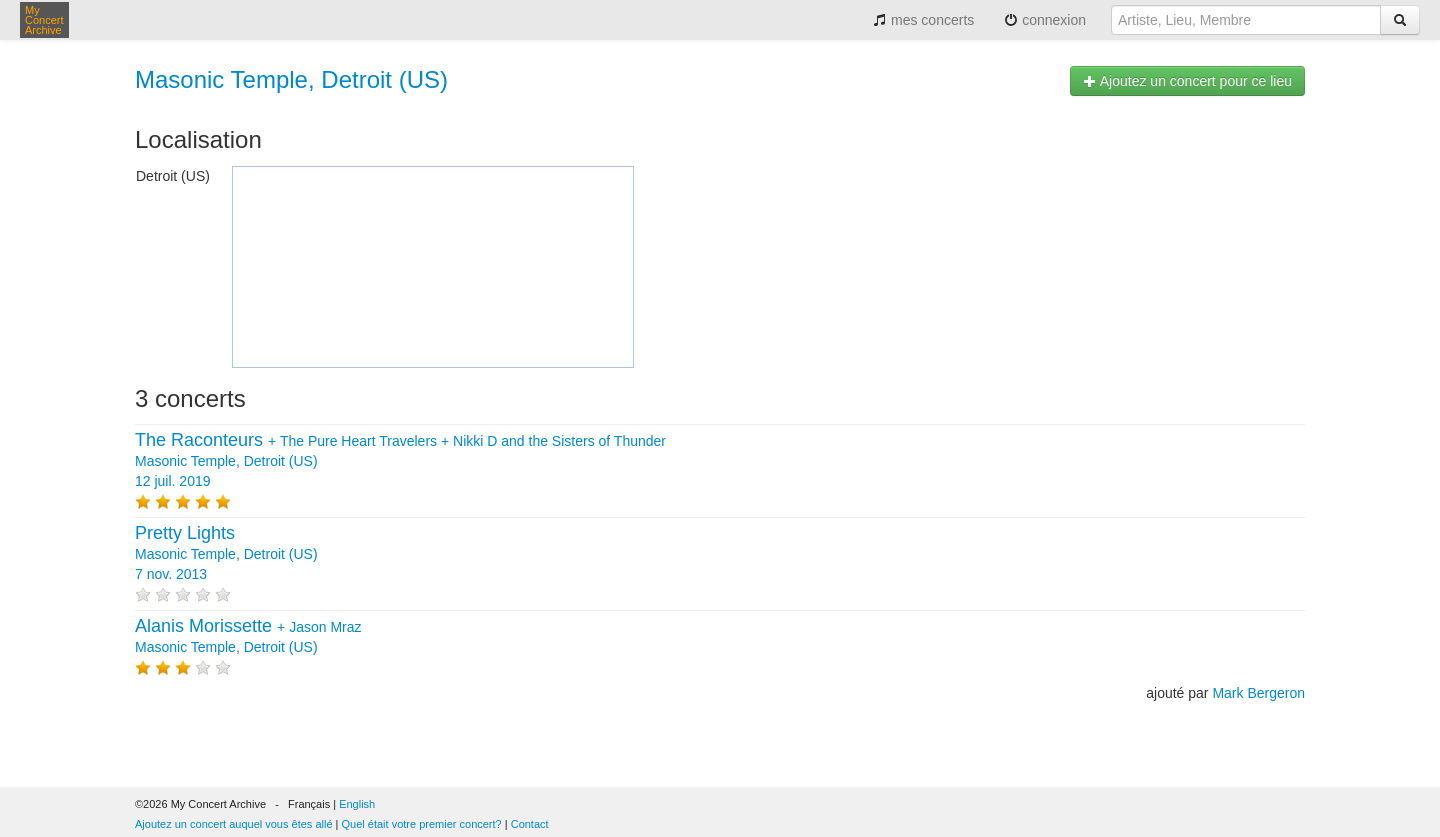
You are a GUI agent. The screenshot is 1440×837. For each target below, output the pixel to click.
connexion (1045, 20)
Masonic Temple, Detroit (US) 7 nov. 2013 (226, 554)
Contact (530, 824)
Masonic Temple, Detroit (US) (291, 79)
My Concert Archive (44, 20)
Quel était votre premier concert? (422, 824)
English (357, 804)
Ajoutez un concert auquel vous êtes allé (234, 824)
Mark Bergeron (1258, 693)
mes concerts (923, 20)
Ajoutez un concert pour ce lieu (1187, 81)
